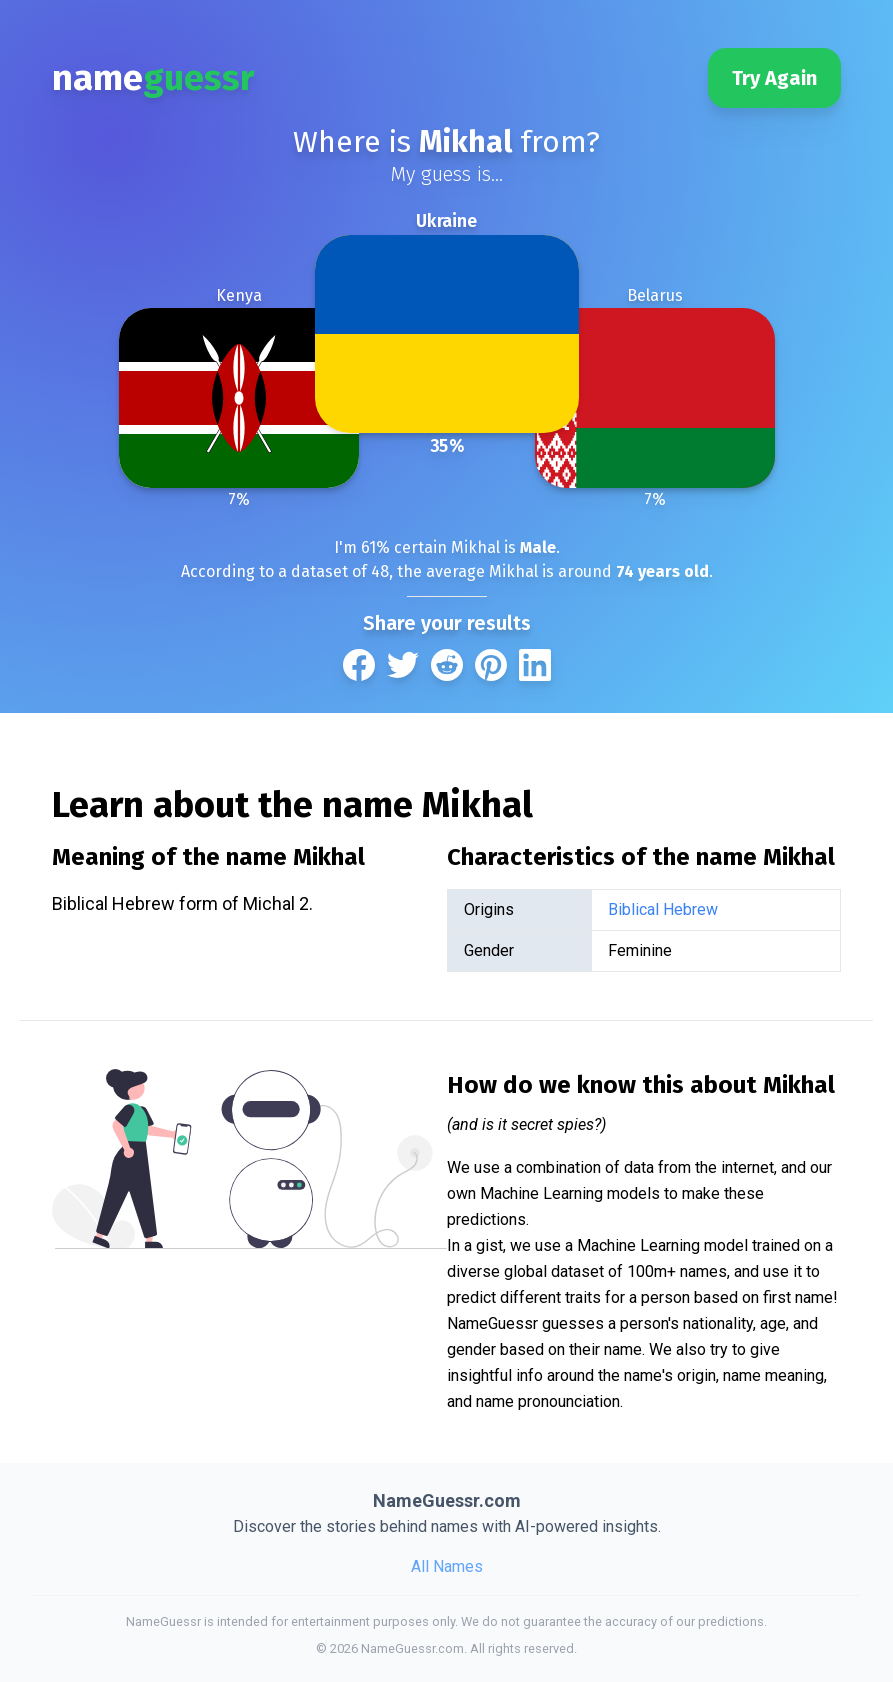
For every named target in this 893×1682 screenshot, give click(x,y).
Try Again (774, 78)
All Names (447, 1566)
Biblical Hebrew (663, 909)
